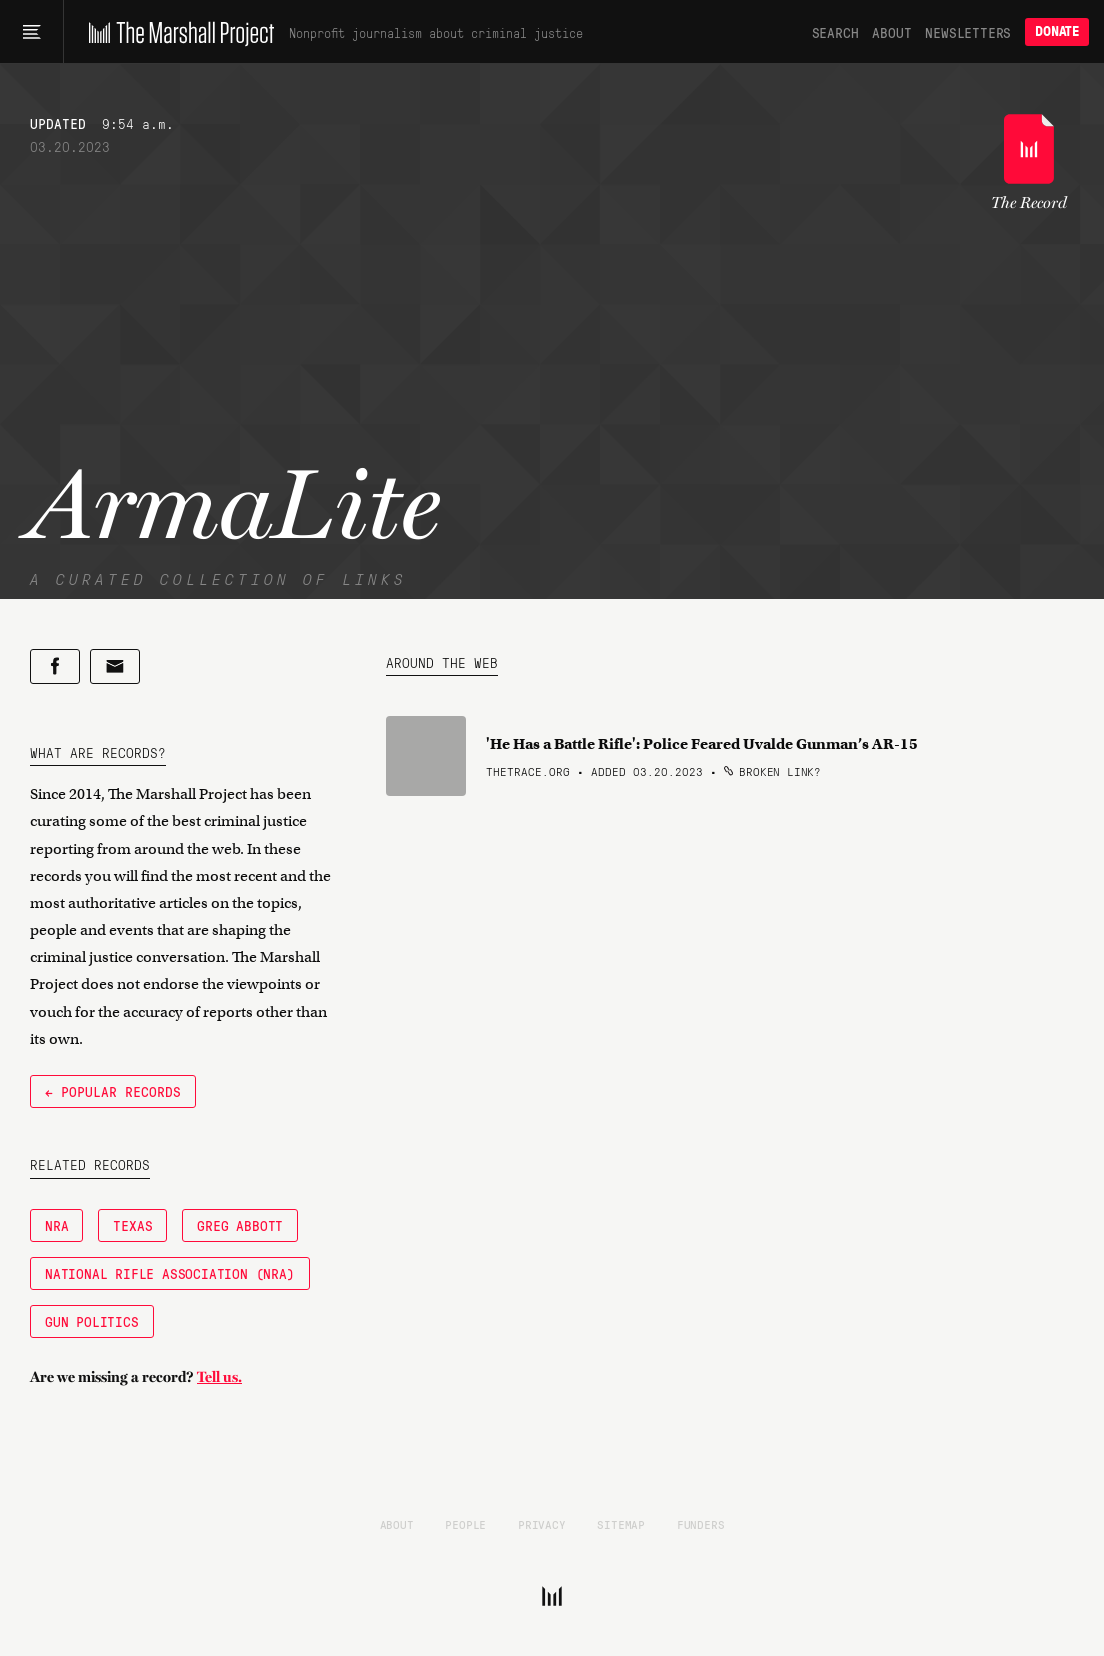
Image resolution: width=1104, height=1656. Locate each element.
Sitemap (621, 1524)
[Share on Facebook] (55, 666)
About (891, 32)
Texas (132, 1225)
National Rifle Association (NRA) (170, 1273)
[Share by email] (115, 666)
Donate (1057, 31)
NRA (56, 1225)
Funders (701, 1524)
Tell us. (219, 1377)
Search (835, 32)
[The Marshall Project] (176, 32)
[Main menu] (31, 32)
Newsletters (968, 32)
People (465, 1524)
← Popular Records (113, 1091)
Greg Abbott (240, 1225)
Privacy (542, 1524)
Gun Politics (92, 1321)
